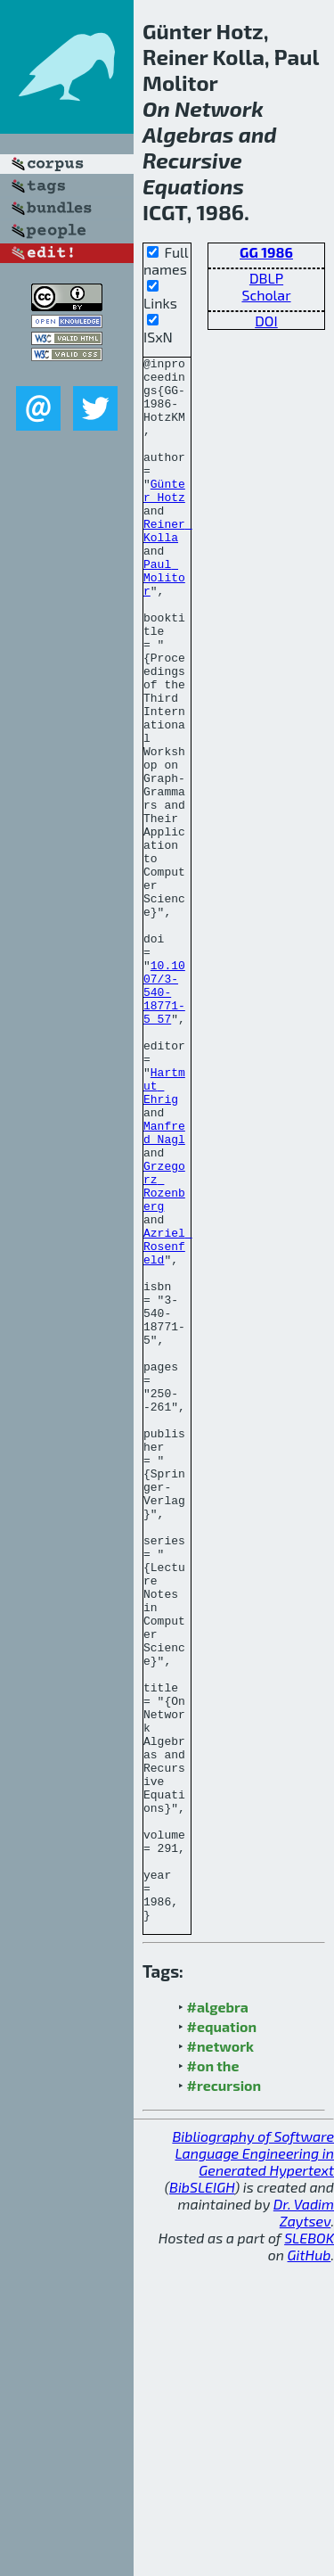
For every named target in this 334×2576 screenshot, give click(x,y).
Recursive (192, 160)
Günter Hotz (164, 518)
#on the (213, 2378)
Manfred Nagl (164, 1288)
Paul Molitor (164, 622)
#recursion (224, 2398)
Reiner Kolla (167, 566)
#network (220, 2358)
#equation (222, 2339)
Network (219, 108)
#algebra (217, 2319)
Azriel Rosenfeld (167, 1425)
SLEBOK (309, 2550)
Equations (193, 186)
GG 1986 (266, 251)
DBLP (266, 277)
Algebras (188, 134)
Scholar (265, 294)
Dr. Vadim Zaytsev (303, 2525)
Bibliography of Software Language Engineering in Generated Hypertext (253, 2465)
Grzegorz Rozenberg (164, 1353)
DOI (266, 320)
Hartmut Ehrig (164, 1232)
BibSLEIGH (201, 2499)
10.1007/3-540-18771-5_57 (164, 1120)
